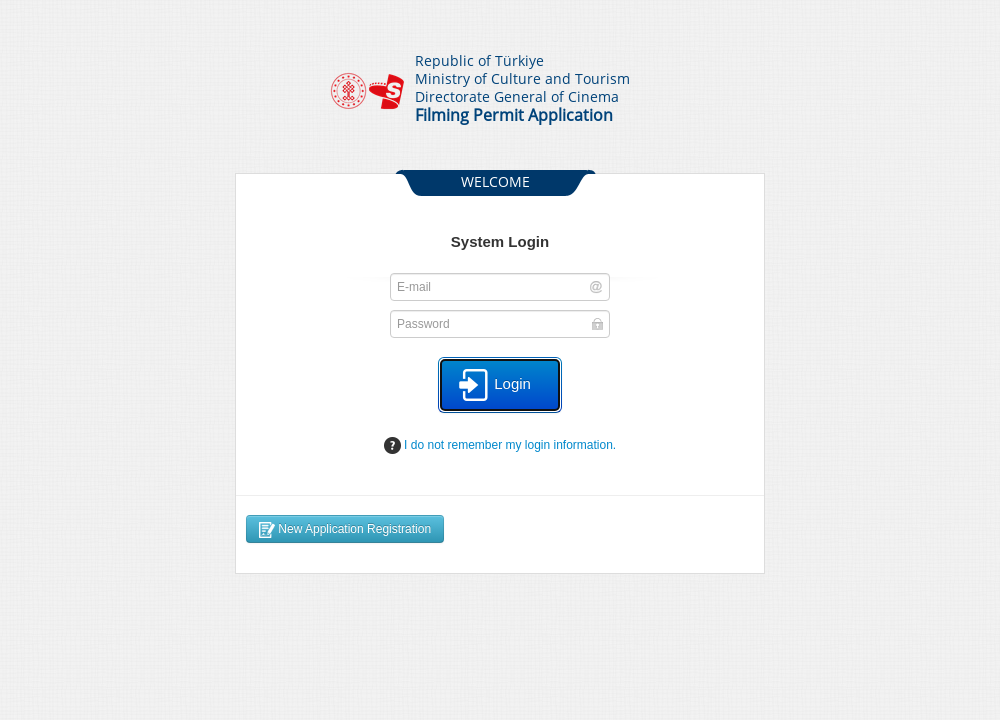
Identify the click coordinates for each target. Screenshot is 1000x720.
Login (494, 385)
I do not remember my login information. (500, 445)
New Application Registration (345, 530)
